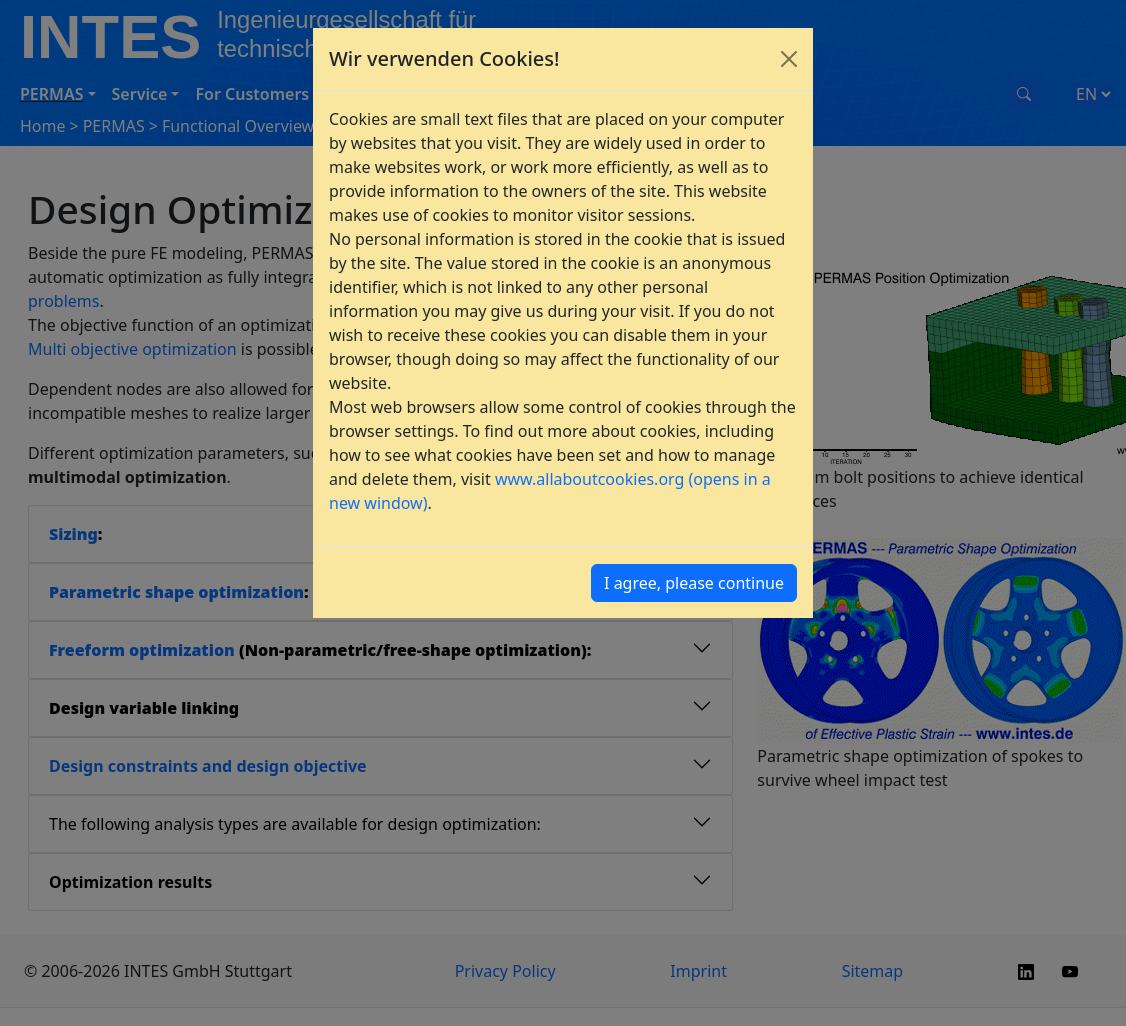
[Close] (789, 59)
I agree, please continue (694, 583)
